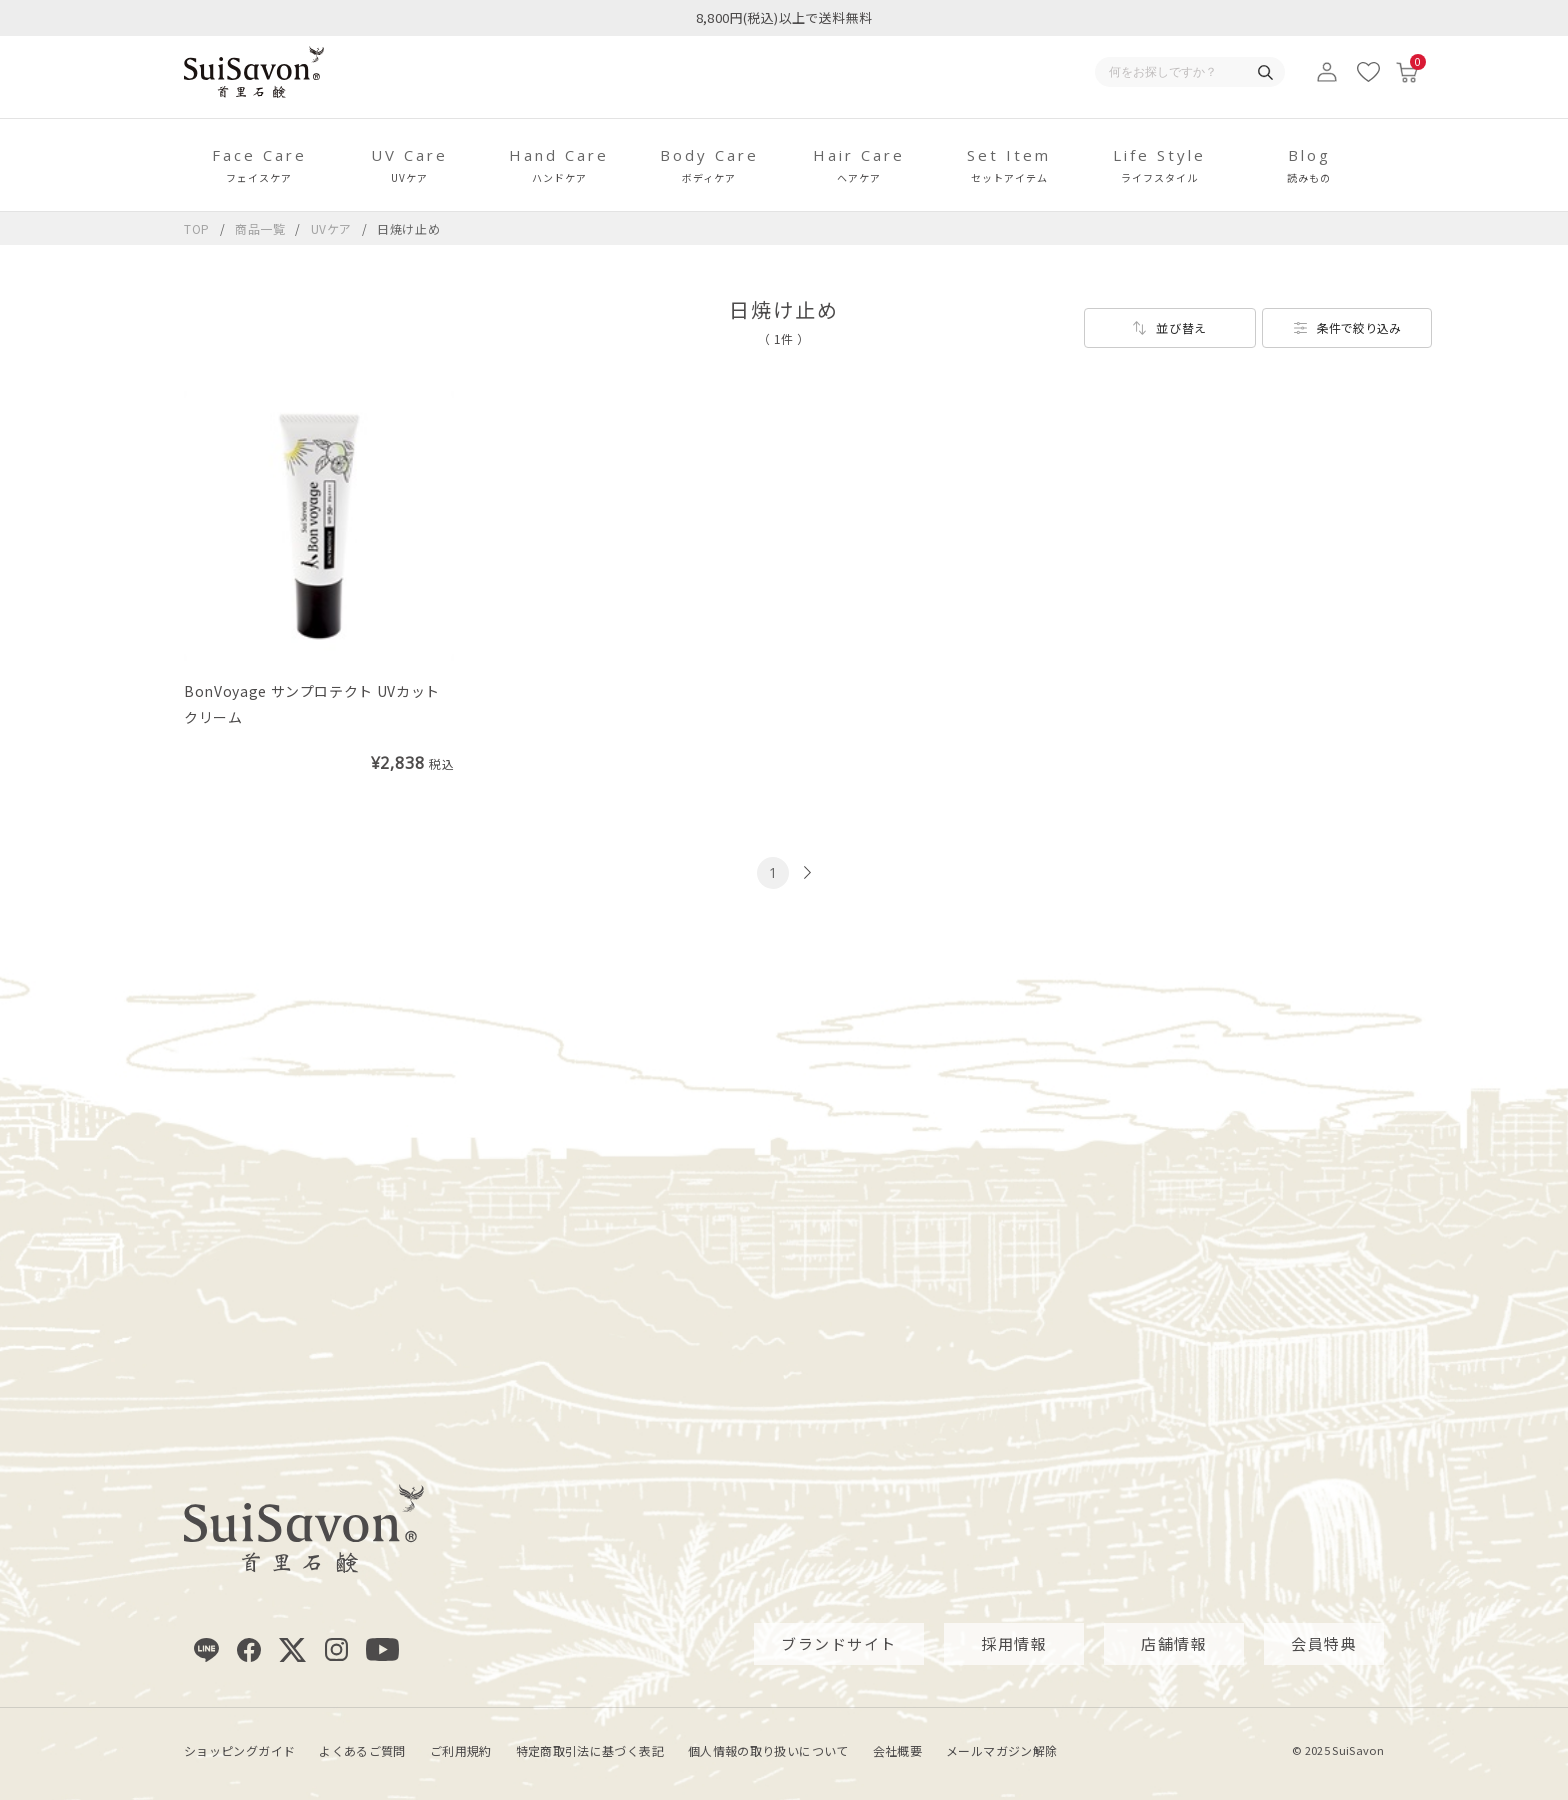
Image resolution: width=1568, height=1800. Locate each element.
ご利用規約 (461, 1749)
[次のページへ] (805, 872)
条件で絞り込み (1359, 327)
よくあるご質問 (362, 1749)
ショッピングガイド (239, 1749)
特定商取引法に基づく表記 (590, 1749)
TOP (197, 228)
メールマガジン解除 (1001, 1749)
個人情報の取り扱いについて (768, 1749)
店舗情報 (1174, 1643)
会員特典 (1324, 1643)
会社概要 (897, 1749)
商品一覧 (260, 228)
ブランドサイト (839, 1643)
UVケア (333, 228)
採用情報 (1014, 1643)
